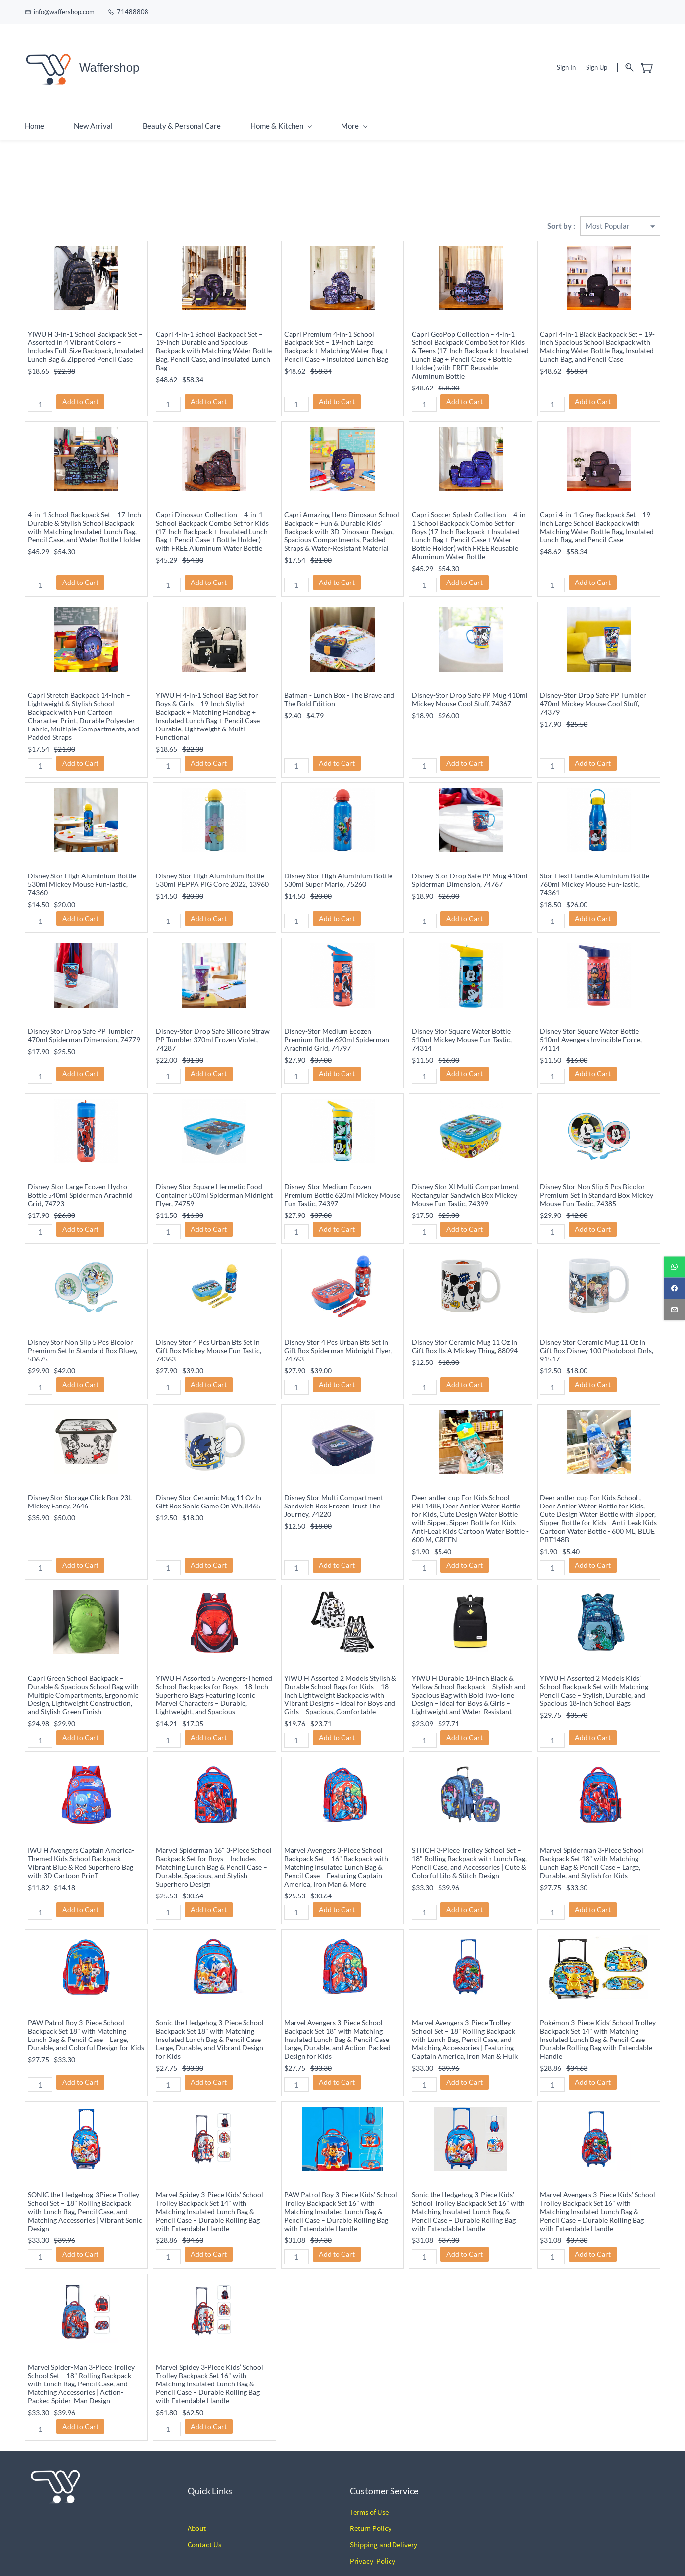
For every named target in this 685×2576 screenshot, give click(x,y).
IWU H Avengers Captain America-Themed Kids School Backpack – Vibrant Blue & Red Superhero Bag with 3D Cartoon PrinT (81, 1844)
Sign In (566, 58)
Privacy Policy (372, 2543)
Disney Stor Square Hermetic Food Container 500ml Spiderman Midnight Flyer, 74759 (214, 1176)
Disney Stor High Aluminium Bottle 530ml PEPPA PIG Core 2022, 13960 (212, 861)
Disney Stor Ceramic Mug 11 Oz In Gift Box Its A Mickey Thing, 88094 (465, 1327)
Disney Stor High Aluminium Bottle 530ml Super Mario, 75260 (338, 861)
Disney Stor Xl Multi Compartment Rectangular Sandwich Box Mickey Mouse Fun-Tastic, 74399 (465, 1176)
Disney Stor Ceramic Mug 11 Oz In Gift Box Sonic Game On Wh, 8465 (208, 1483)
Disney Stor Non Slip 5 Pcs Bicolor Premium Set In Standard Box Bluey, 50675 (82, 1332)
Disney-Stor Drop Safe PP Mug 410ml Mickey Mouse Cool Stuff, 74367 (470, 681)
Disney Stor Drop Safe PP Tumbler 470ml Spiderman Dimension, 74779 (84, 1017)
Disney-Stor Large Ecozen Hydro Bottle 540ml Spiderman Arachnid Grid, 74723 (80, 1176)
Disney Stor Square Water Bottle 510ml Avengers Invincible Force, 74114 (591, 1021)
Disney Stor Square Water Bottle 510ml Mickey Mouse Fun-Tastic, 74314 (462, 1021)
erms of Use (371, 2494)
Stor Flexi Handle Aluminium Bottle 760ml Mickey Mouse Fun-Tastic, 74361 (594, 865)
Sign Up (596, 58)
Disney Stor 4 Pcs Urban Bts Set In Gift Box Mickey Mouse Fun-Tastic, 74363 (208, 1332)
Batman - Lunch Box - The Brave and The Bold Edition (339, 681)
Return (360, 2510)
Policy (381, 2510)
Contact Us (204, 2526)
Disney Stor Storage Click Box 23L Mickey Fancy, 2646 (80, 1483)
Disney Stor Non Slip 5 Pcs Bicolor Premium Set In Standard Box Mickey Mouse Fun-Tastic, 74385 (596, 1176)
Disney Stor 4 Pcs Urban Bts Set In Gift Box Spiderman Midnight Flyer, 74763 (338, 1332)
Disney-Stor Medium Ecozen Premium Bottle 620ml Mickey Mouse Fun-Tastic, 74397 (342, 1176)
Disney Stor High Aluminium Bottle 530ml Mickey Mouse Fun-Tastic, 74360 (82, 865)
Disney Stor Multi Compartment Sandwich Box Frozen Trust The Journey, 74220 (333, 1487)
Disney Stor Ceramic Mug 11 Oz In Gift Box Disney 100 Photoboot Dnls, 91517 (596, 1332)
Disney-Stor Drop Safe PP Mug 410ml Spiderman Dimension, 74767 (470, 861)
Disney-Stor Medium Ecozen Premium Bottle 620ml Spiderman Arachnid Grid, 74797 (336, 1021)
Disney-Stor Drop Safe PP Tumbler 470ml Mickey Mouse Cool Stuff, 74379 (593, 685)
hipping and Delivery (385, 2526)
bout (199, 2510)
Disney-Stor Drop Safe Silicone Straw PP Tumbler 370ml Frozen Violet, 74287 (213, 1021)
